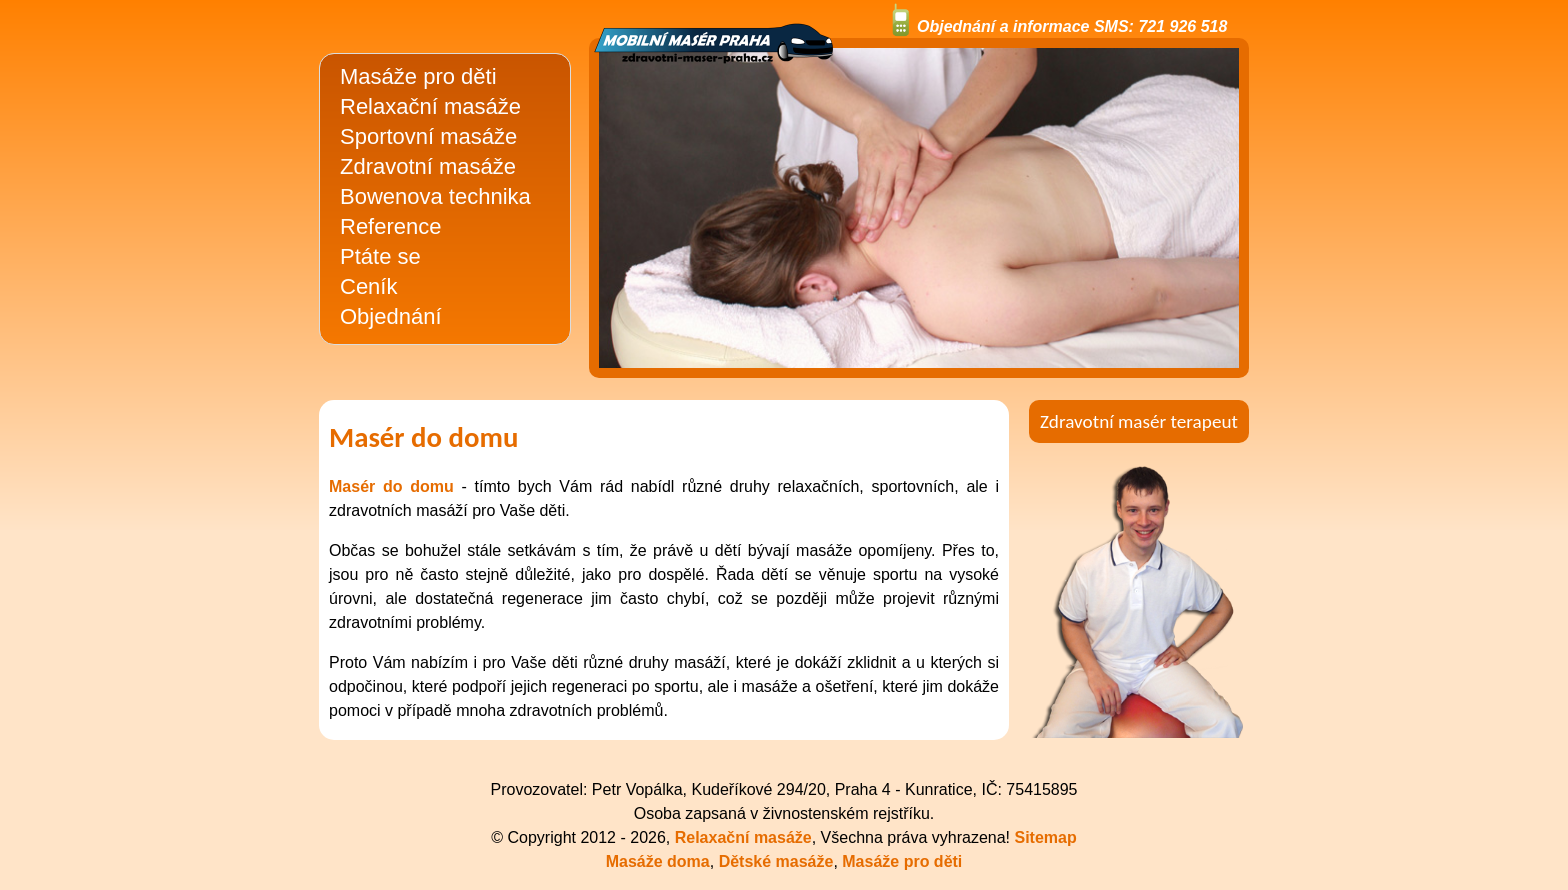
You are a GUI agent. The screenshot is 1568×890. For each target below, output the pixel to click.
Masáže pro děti (418, 76)
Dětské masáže (776, 861)
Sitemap (1045, 837)
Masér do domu (391, 486)
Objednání (391, 316)
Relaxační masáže (430, 106)
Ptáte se (380, 256)
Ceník (368, 286)
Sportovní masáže (428, 136)
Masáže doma (658, 861)
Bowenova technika (435, 196)
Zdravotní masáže (428, 166)
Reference (391, 226)
